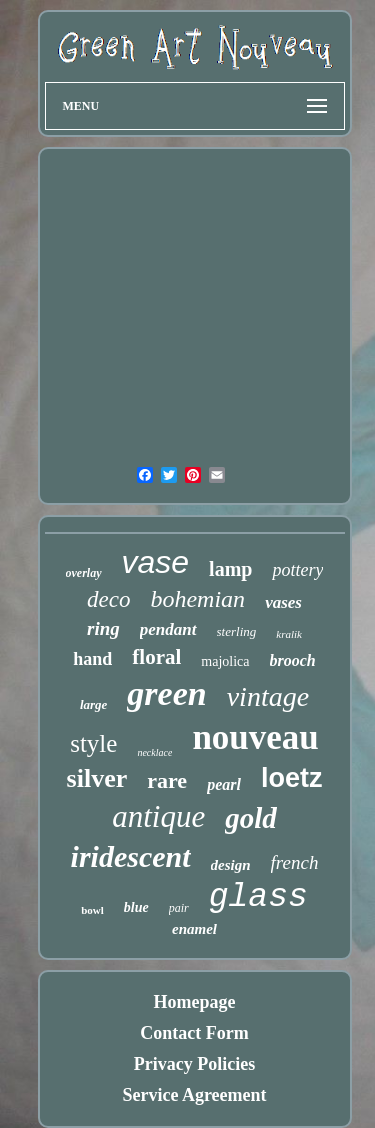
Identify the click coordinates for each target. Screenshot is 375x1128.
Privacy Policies (194, 1064)
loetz (292, 778)
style (93, 743)
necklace (154, 752)
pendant (168, 629)
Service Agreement (194, 1095)
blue (136, 907)
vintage (268, 696)
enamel (194, 929)
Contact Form (194, 1033)
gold (251, 818)
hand (92, 659)
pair (179, 908)
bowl (92, 910)
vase (156, 562)
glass (258, 897)
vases (283, 602)
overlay (84, 573)
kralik (289, 634)
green (166, 693)
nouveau (255, 737)
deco (108, 599)
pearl (224, 784)
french (295, 862)
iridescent (131, 856)
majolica (225, 661)
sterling (237, 631)
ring (103, 628)
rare (167, 780)
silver (97, 778)
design (231, 865)
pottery (297, 570)
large (93, 704)
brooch (293, 660)
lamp (230, 569)
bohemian (197, 599)
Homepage (195, 1002)
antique (158, 816)
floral (156, 657)
